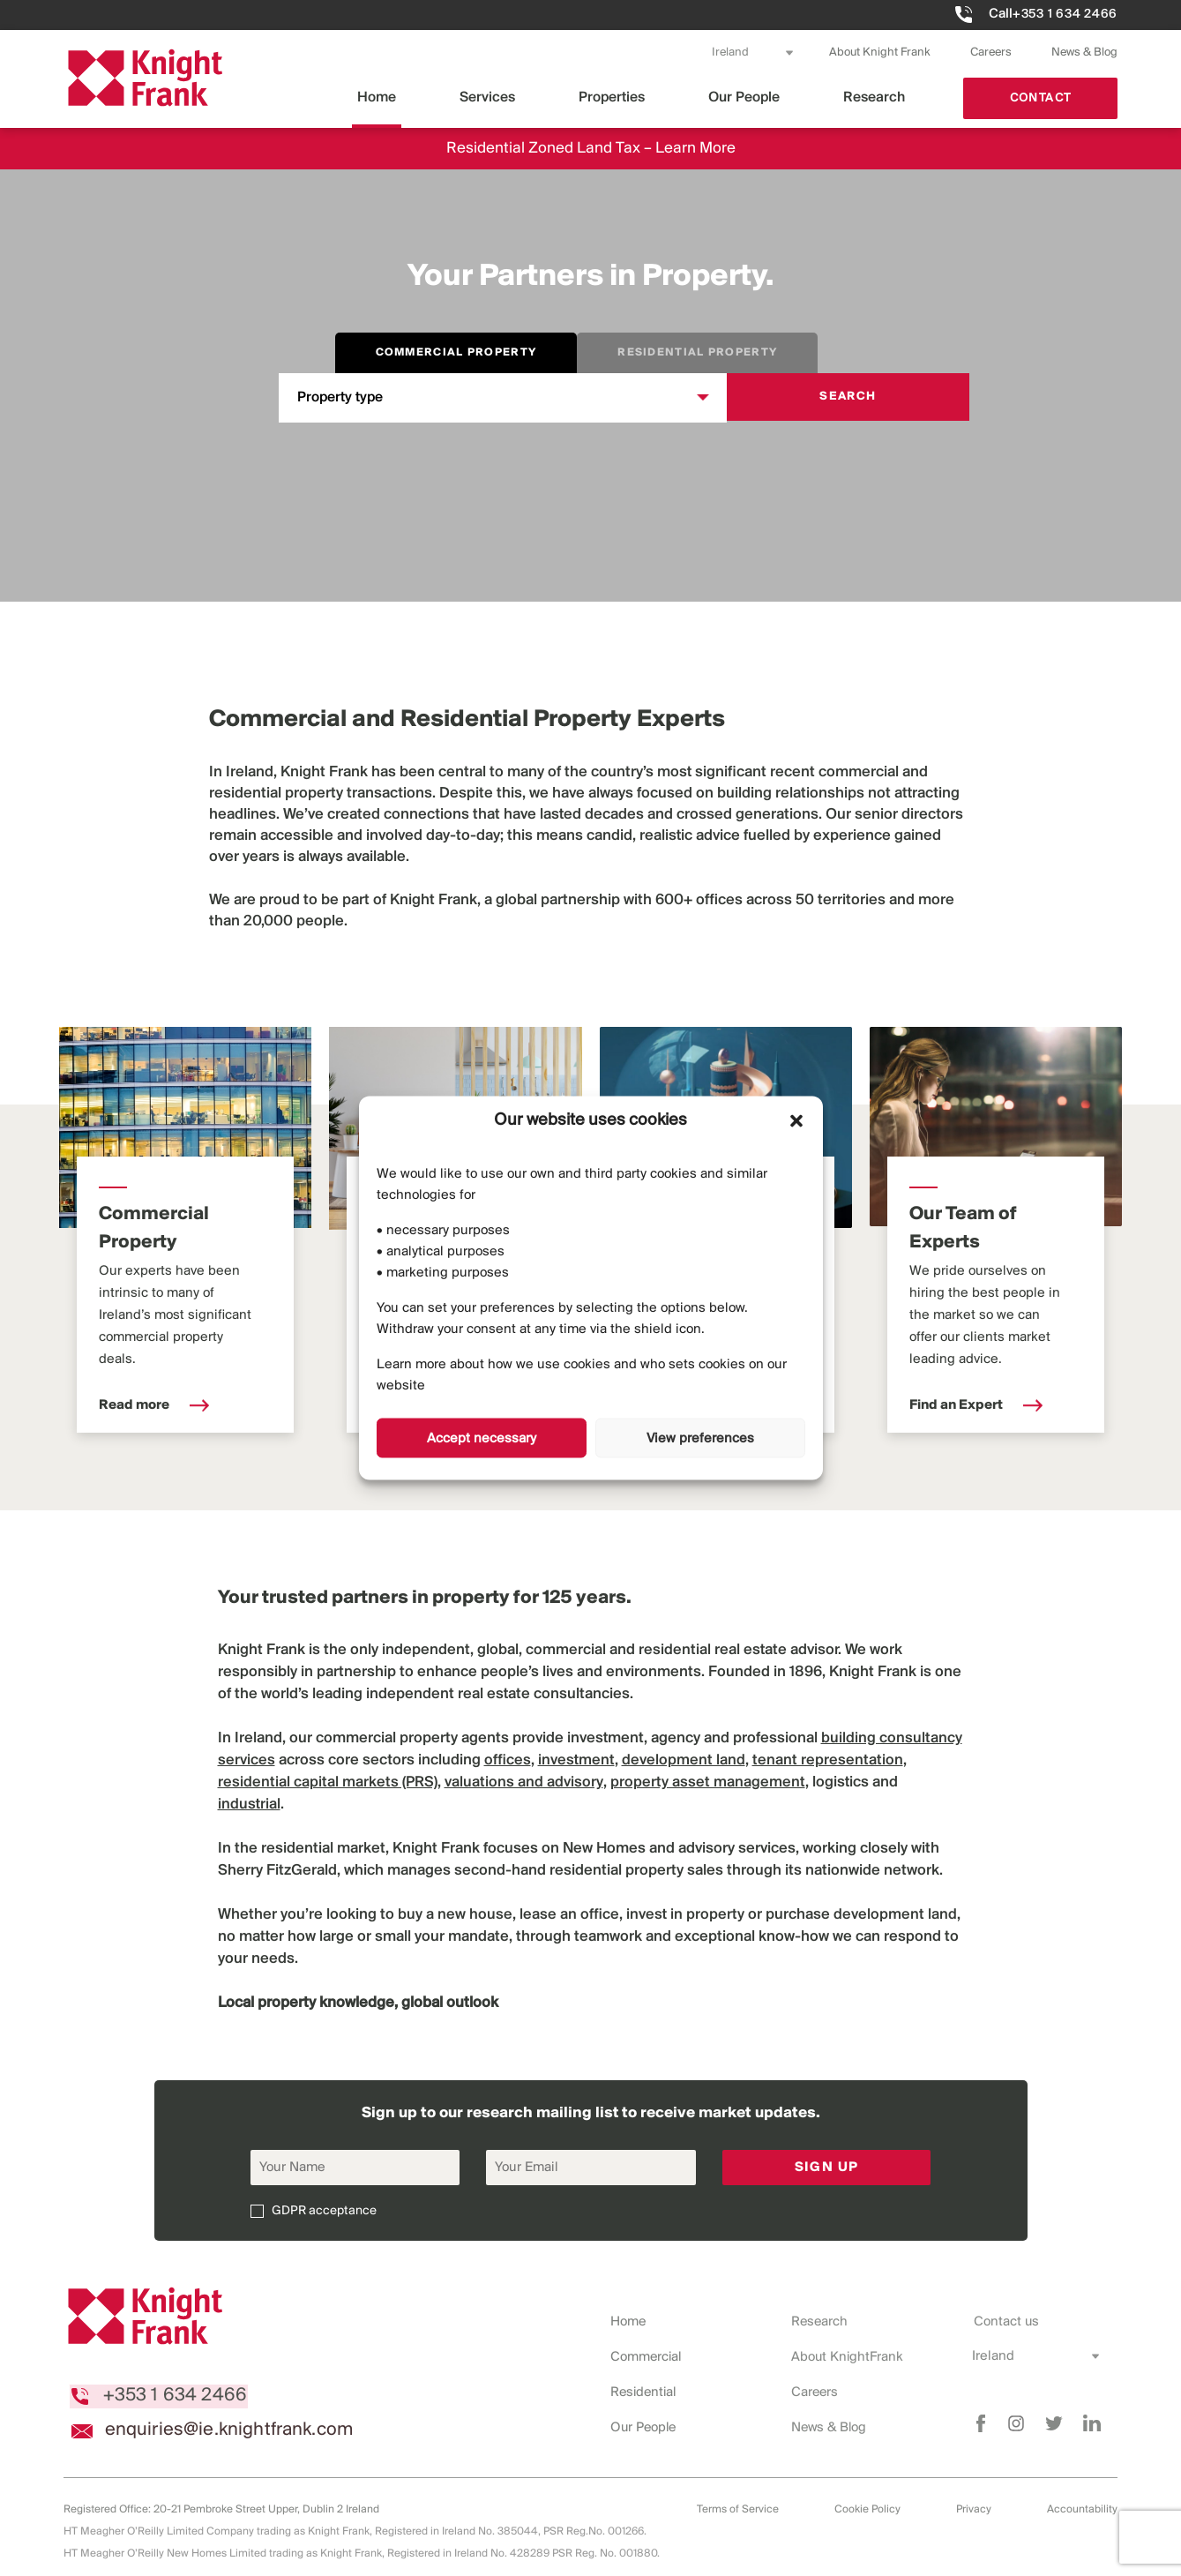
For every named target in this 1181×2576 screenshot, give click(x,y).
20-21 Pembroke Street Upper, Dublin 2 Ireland (266, 2509)
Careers (991, 52)
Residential (645, 2392)
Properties (612, 97)
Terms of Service (738, 2509)
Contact (1041, 98)
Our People (744, 97)
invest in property (685, 1914)
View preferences (700, 1438)
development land (895, 1914)
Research (874, 97)
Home (376, 97)
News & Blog (1084, 52)
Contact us (1005, 2322)
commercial (858, 772)
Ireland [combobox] (730, 52)
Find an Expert (976, 1405)
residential (245, 793)
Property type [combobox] (340, 397)
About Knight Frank (880, 52)
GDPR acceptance (324, 2211)
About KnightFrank (848, 2357)
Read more (154, 1405)
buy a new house (455, 1914)
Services (487, 97)
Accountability (1082, 2509)
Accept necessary (481, 1438)
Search (847, 397)
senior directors (909, 814)
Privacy (973, 2509)
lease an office (569, 1914)
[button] (796, 1120)
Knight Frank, (435, 900)
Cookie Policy (867, 2509)
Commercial (647, 2357)
